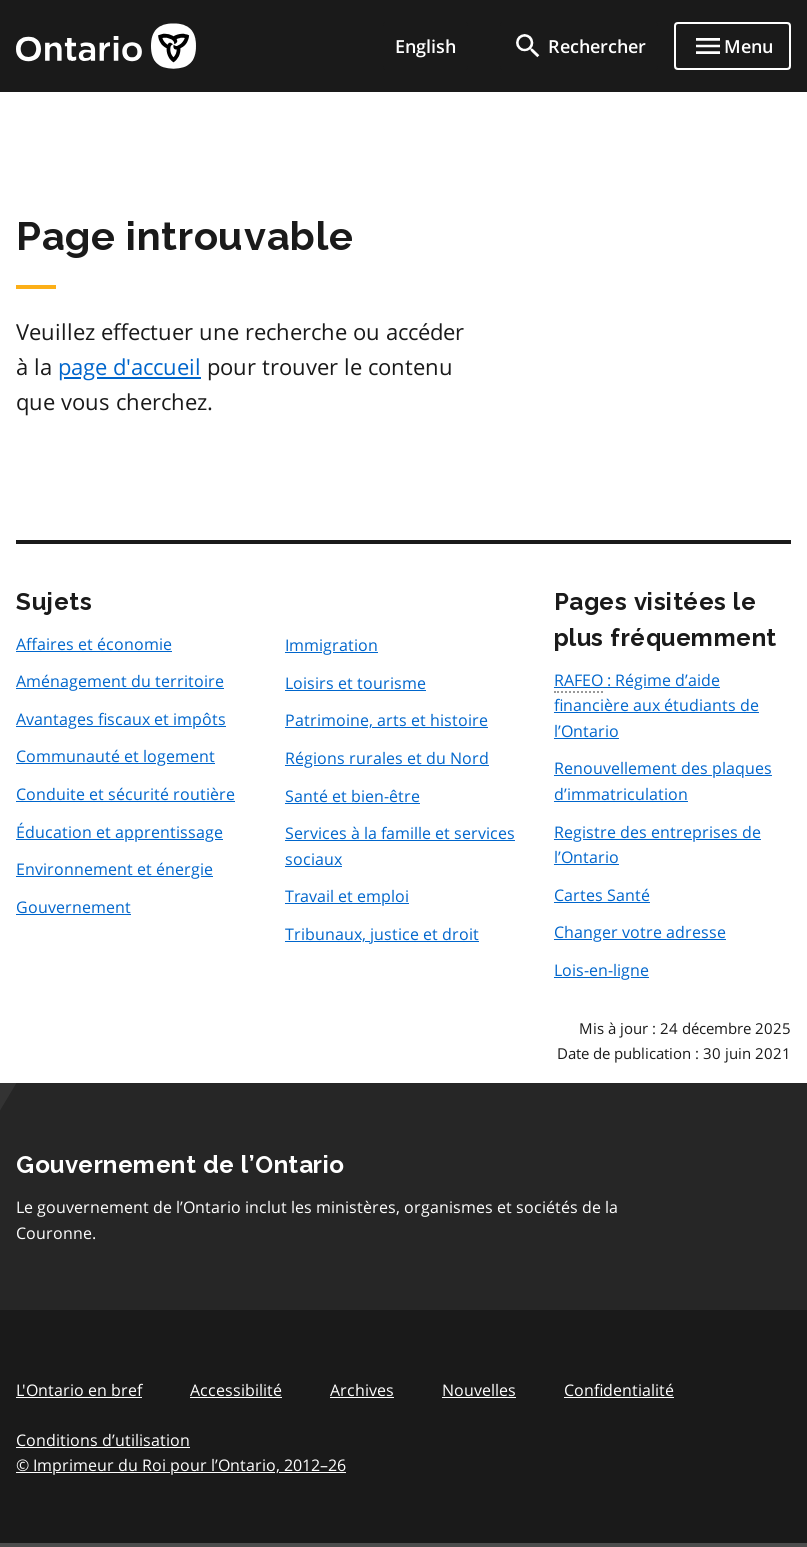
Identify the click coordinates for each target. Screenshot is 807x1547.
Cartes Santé (602, 895)
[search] (579, 46)
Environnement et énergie (114, 869)
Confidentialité (619, 1390)
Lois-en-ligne (601, 970)
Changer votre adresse (640, 932)
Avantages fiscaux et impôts (121, 719)
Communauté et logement (115, 756)
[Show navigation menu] (732, 46)
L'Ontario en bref (79, 1390)
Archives (362, 1390)
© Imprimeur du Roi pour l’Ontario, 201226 (181, 1464)
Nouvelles (479, 1390)
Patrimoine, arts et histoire (386, 720)
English (425, 46)
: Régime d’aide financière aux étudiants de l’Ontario (656, 705)
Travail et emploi (347, 896)
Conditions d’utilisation (103, 1440)
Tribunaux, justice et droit (382, 934)
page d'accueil (129, 366)
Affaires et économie (94, 644)
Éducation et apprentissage (119, 832)
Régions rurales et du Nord (387, 758)
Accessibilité (236, 1390)
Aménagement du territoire (120, 681)
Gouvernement (73, 907)
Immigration (331, 645)
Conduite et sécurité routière (125, 794)
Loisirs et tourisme (355, 683)
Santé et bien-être (352, 796)
